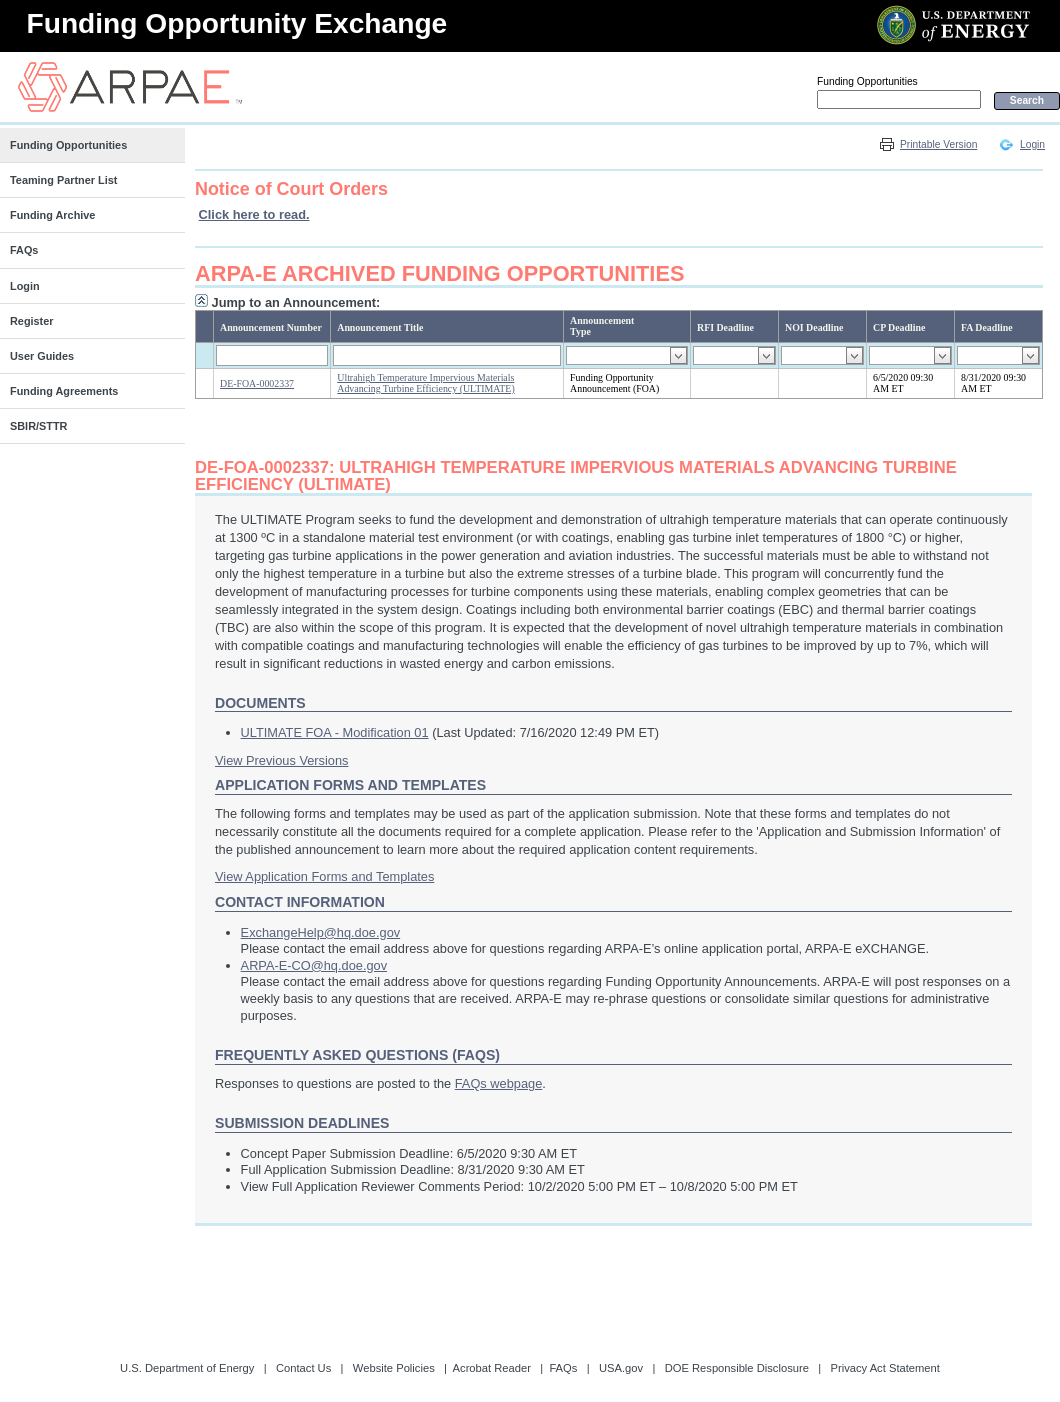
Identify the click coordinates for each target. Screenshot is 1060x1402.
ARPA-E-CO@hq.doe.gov (314, 965)
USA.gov (621, 1368)
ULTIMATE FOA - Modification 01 (335, 732)
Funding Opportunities (867, 81)
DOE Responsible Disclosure (737, 1368)
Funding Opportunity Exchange (237, 23)
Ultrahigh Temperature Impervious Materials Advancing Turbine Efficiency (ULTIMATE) (425, 383)
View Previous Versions (282, 760)
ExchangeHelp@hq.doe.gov (321, 932)
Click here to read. (254, 214)
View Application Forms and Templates (324, 876)
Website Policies (394, 1368)
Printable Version (938, 144)
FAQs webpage (499, 1083)
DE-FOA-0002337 (257, 383)
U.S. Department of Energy (187, 1368)
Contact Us (303, 1368)
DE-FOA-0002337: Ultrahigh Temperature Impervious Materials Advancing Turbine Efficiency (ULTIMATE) (576, 476)
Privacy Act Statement (884, 1368)
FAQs (563, 1368)
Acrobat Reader (492, 1368)
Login (1032, 144)
